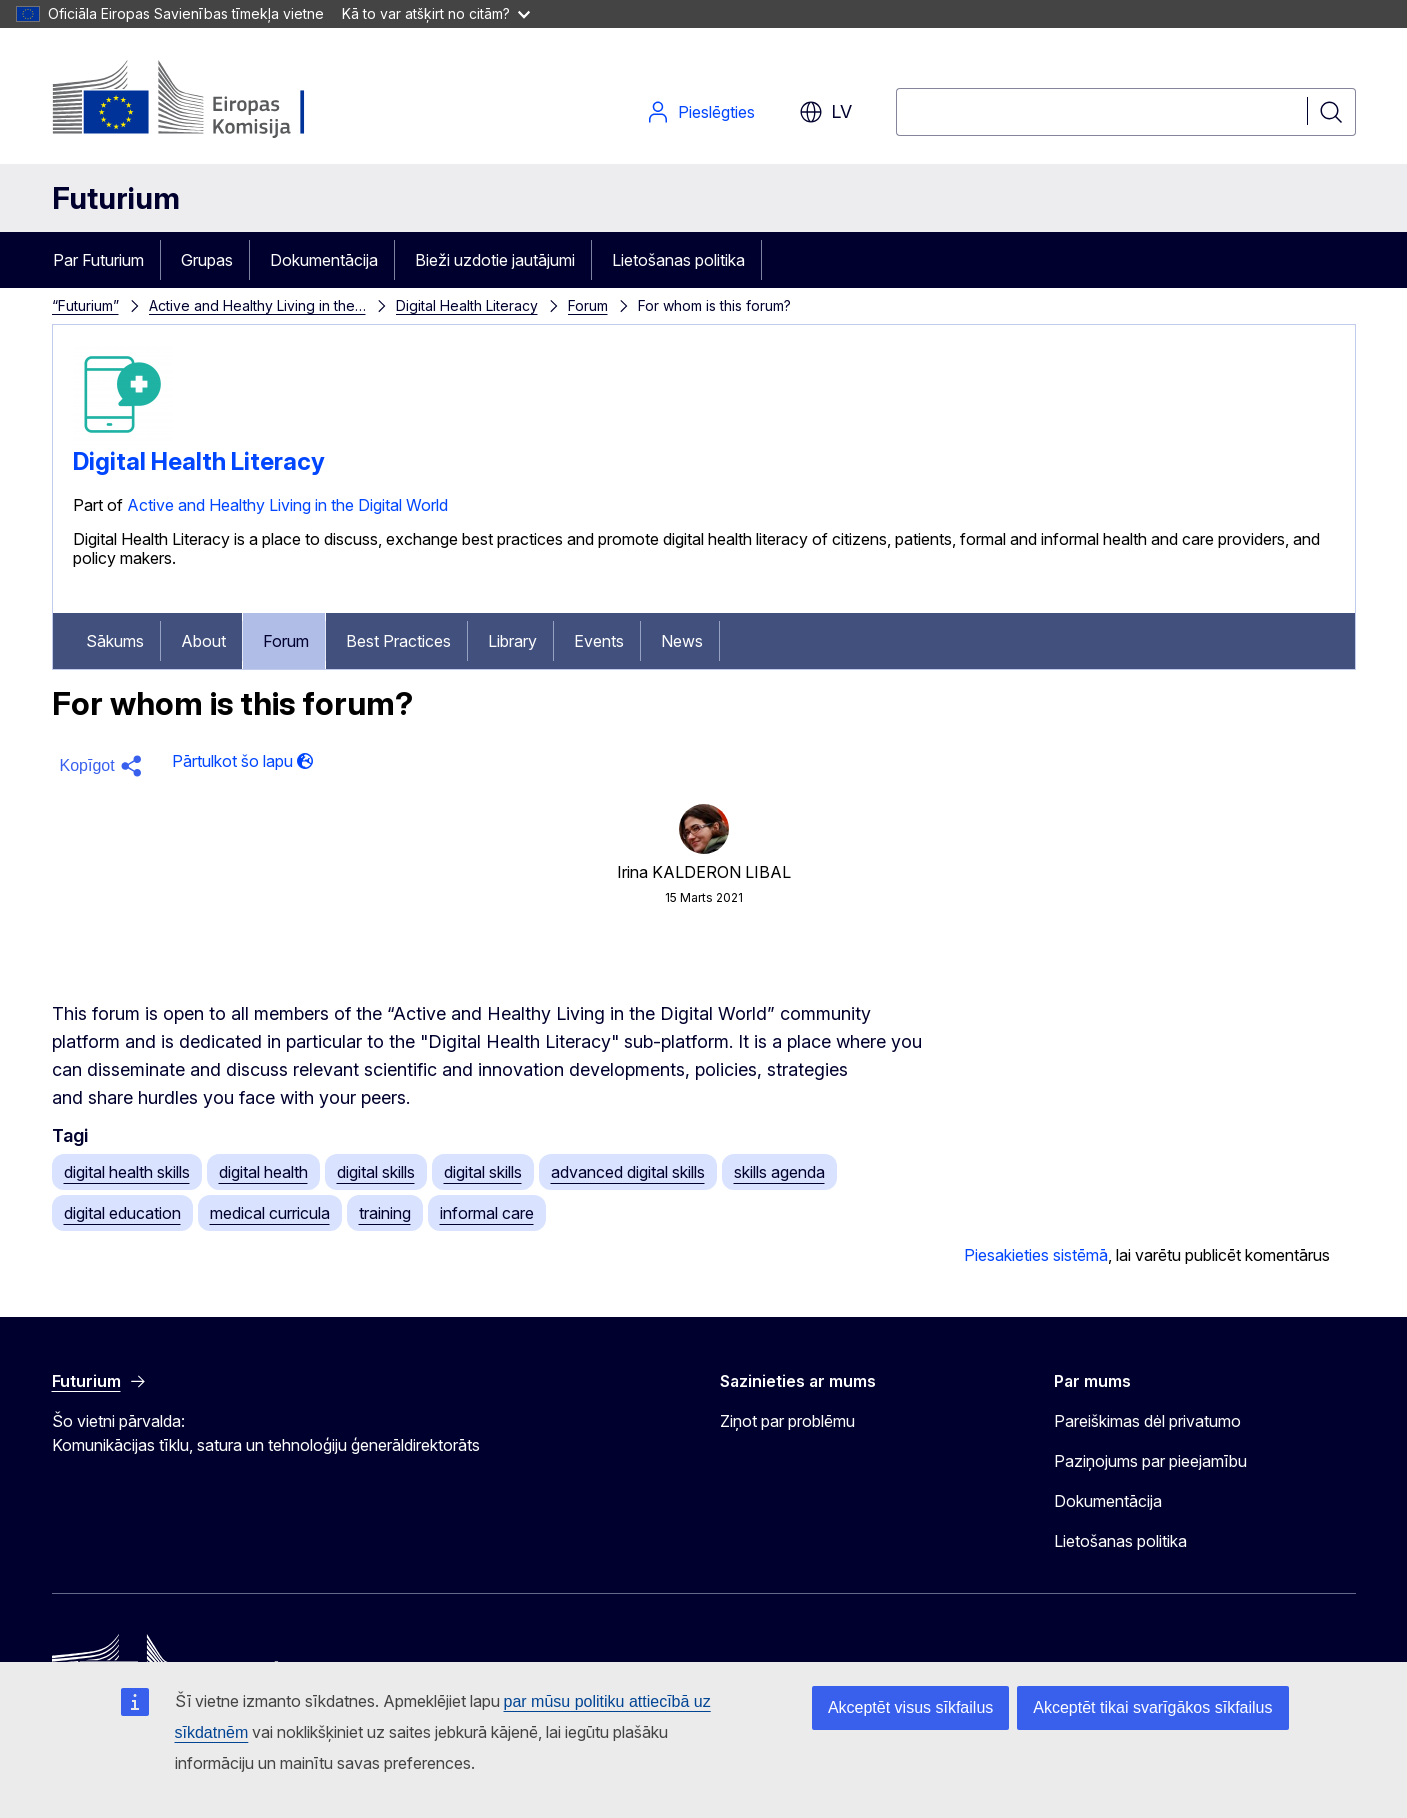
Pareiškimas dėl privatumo (1147, 1421)
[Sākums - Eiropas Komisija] (213, 100)
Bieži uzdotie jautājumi (495, 260)
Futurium (116, 198)
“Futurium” (85, 305)
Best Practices (398, 641)
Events (599, 641)
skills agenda (779, 1172)
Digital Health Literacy (467, 305)
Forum (588, 305)
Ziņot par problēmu (787, 1421)
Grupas (207, 260)
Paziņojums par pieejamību (1150, 1461)
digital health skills (127, 1172)
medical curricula (270, 1213)
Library (512, 641)
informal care (487, 1213)
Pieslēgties (700, 112)
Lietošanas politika (678, 260)
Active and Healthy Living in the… (257, 305)
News (682, 641)
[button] (104, 766)
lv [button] (825, 112)
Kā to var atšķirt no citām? (436, 13)
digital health (263, 1172)
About (203, 641)
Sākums (115, 641)
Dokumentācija (324, 260)
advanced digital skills (628, 1172)
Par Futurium (98, 260)
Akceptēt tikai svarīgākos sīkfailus (1152, 1707)
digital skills (376, 1172)
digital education (122, 1213)
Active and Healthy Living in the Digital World (287, 505)
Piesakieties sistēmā (1036, 1255)
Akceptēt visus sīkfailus (910, 1707)
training (385, 1213)
